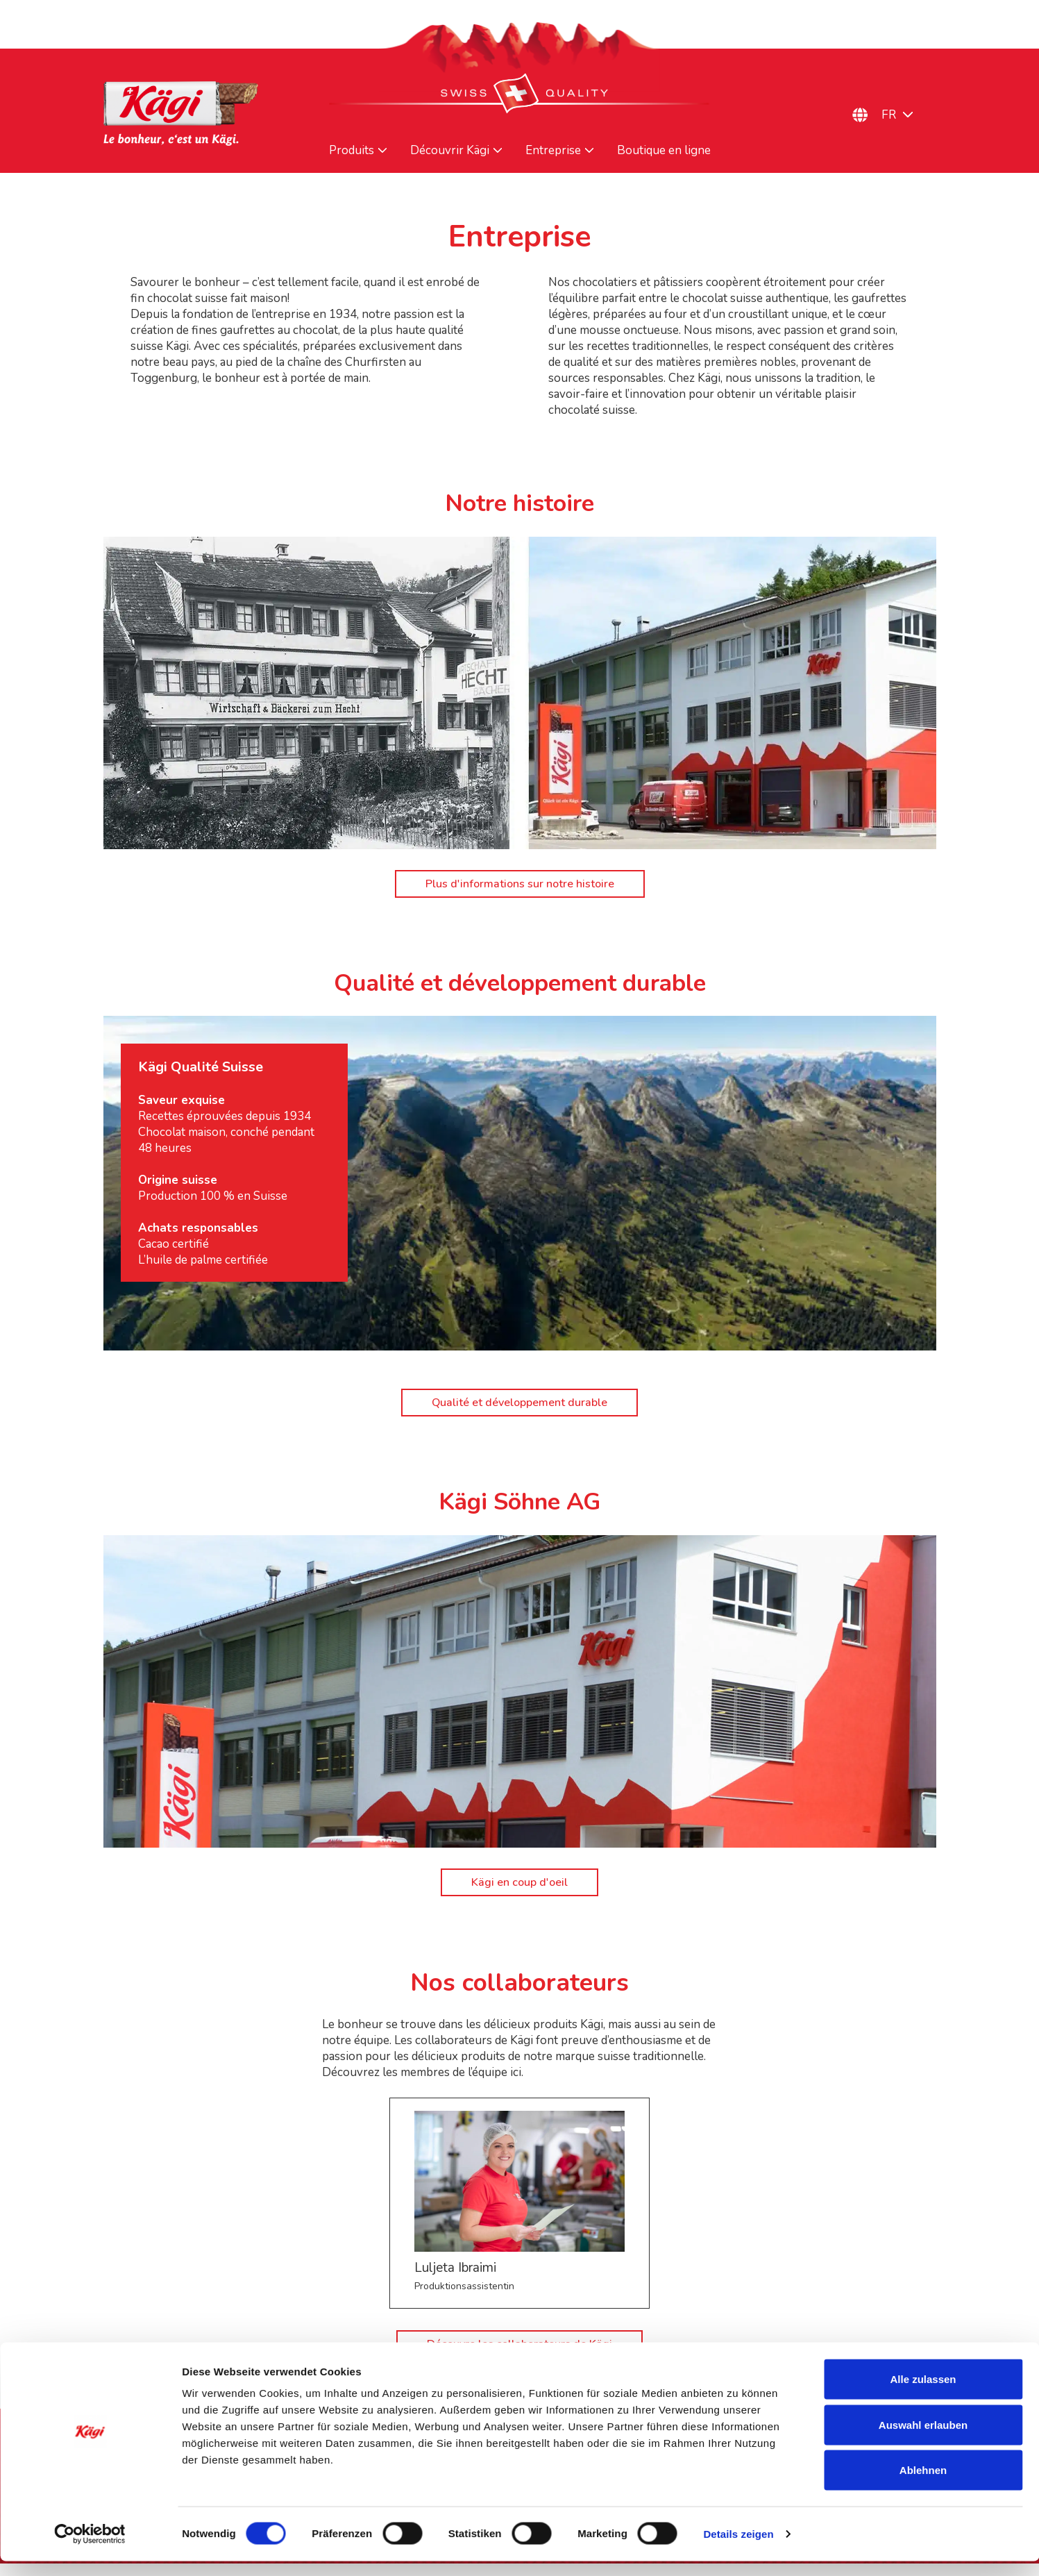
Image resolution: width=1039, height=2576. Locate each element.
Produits (351, 150)
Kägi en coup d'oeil (519, 1892)
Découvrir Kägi (449, 150)
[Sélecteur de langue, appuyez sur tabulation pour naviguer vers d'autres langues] (905, 115)
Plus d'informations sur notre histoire (519, 887)
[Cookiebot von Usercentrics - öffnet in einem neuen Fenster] (90, 2549)
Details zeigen (738, 2548)
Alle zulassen (923, 2394)
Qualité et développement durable (519, 1408)
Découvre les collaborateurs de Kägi (519, 2356)
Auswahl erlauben (923, 2439)
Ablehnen (923, 2485)
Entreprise (553, 150)
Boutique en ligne (664, 150)
